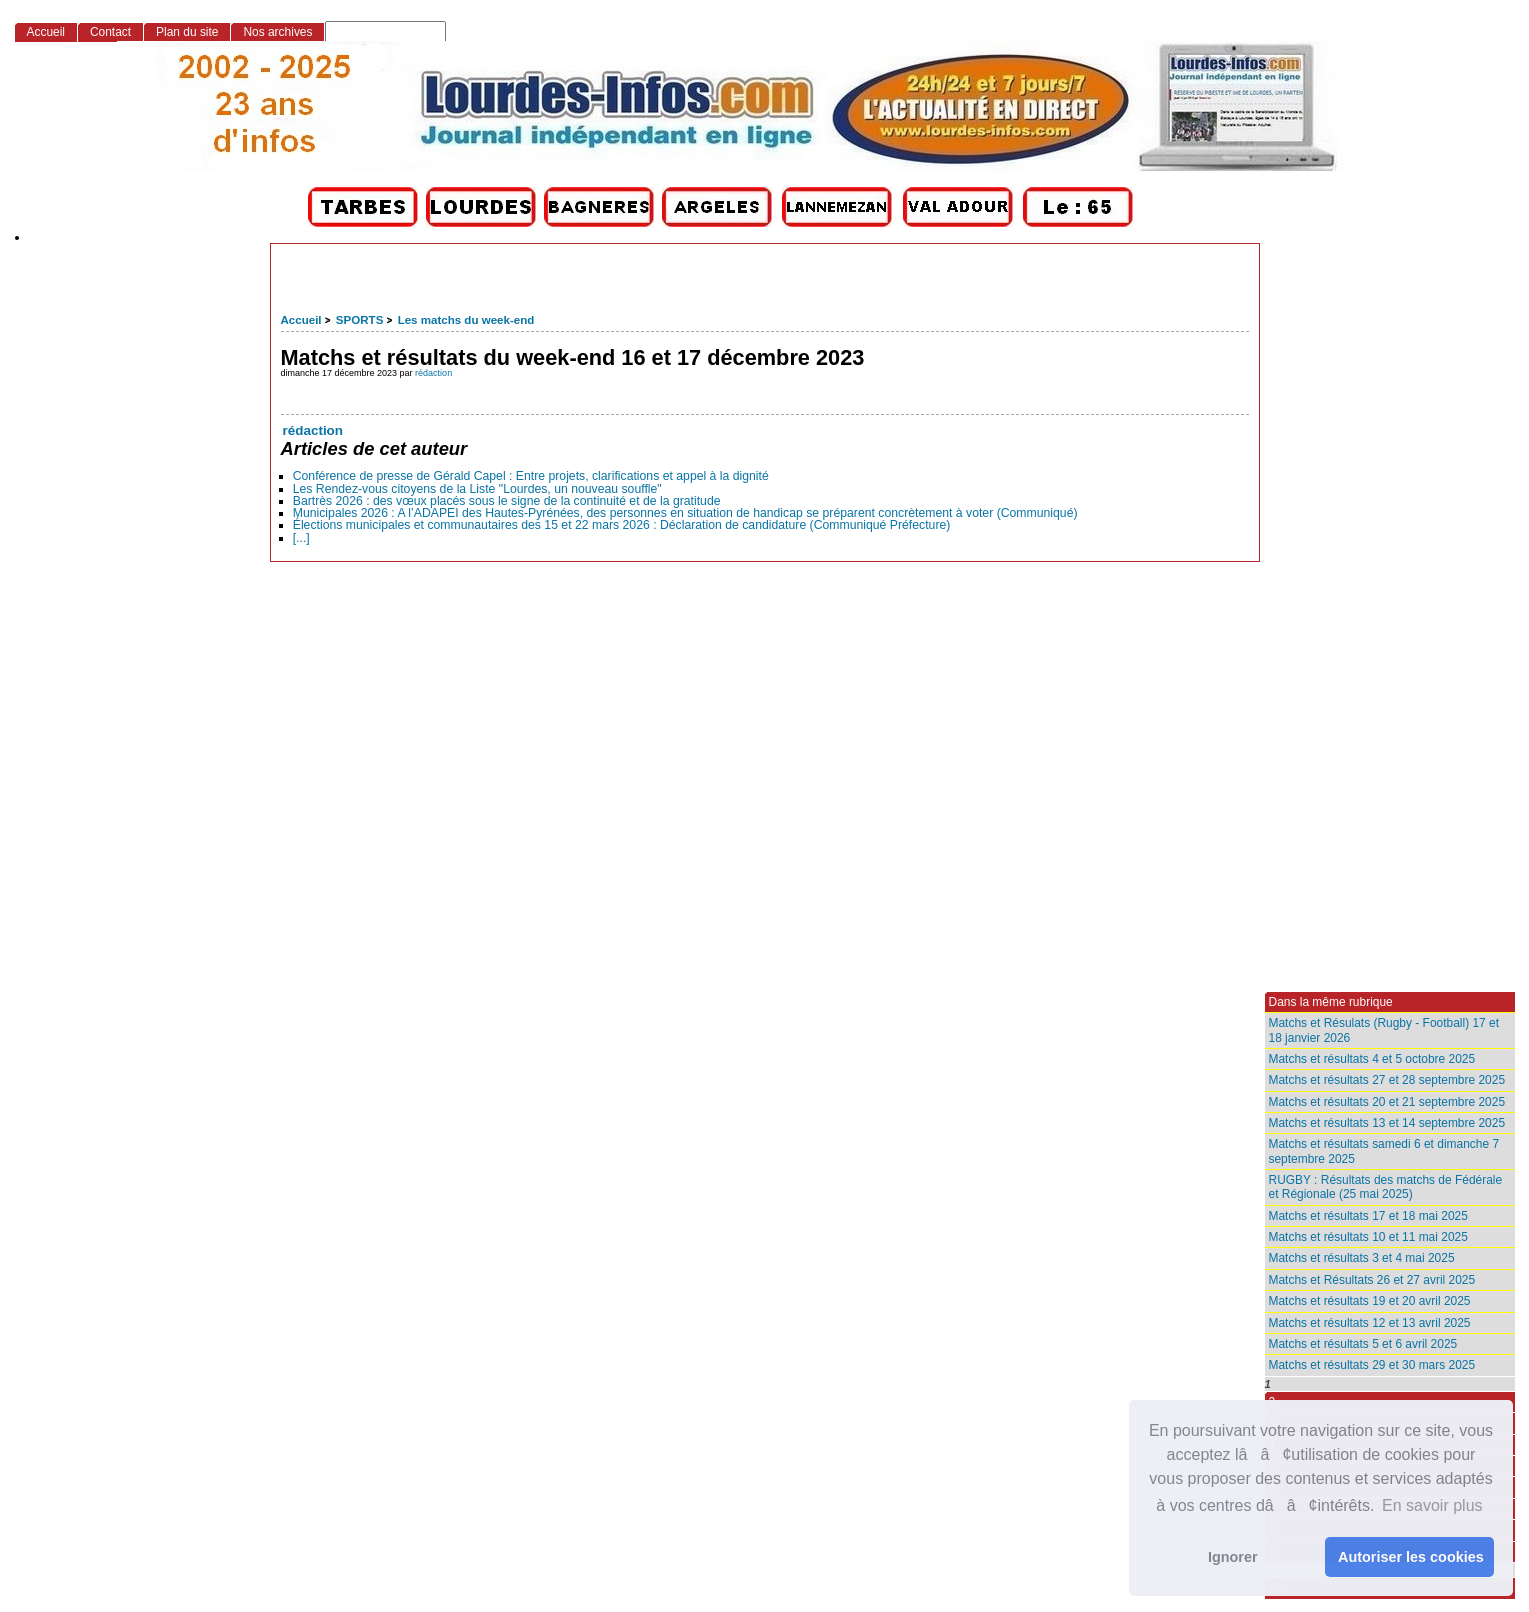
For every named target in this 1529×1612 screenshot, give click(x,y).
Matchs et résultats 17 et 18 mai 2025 (1368, 1216)
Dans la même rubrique (1331, 1002)
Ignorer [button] (1233, 1557)
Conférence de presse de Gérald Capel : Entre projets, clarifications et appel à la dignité (531, 476)
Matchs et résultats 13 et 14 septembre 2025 (1387, 1123)
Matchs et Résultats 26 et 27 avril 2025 (1372, 1280)
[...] (301, 538)
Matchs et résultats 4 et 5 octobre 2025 (1372, 1059)
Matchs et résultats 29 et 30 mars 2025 (1372, 1365)
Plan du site (187, 32)
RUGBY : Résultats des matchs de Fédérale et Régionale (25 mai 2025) (1386, 1187)
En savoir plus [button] (1432, 1505)
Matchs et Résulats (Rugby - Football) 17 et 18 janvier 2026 (1384, 1030)
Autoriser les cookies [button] (1411, 1557)
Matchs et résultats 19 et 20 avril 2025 (1370, 1301)
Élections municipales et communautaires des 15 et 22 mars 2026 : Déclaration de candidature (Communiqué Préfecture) (622, 525)
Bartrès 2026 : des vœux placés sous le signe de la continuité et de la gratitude (507, 501)
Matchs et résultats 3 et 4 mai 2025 (1362, 1258)
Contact (110, 32)
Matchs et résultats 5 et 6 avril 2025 (1363, 1344)
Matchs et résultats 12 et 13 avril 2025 (1370, 1323)
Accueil (301, 320)
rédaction (433, 373)
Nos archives (277, 32)
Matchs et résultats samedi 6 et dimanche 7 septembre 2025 (1384, 1151)
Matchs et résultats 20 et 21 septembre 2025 (1387, 1102)
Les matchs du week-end (466, 320)
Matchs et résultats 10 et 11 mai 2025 (1368, 1237)
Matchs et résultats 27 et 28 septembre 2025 (1387, 1080)
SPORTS (359, 320)
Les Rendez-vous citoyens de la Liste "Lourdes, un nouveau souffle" (477, 489)
